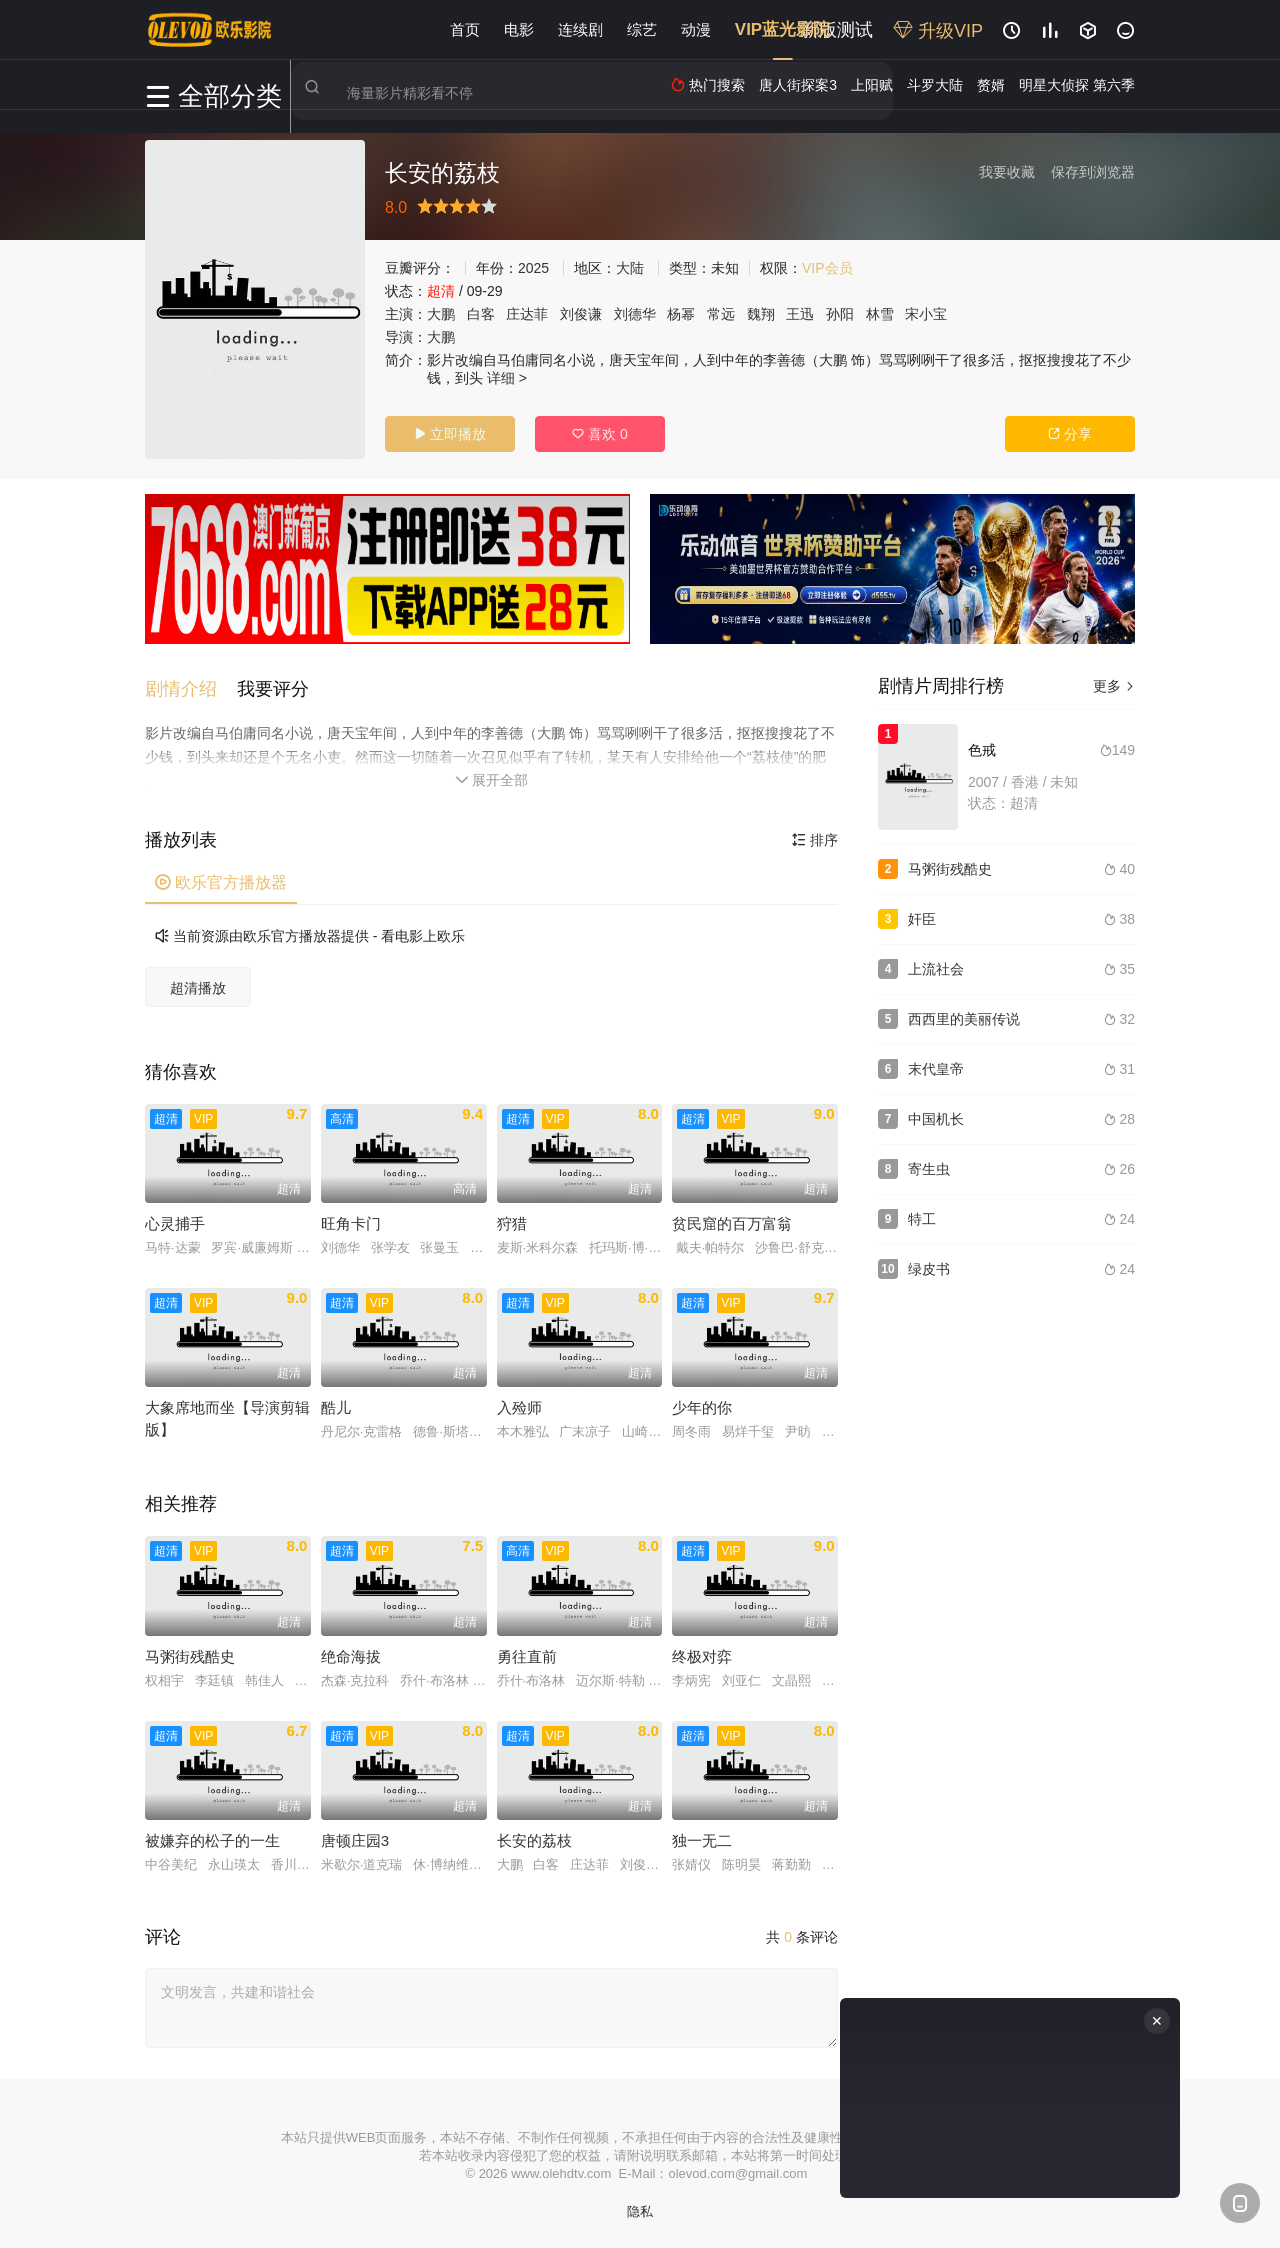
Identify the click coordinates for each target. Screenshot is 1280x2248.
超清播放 (198, 985)
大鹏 (441, 314)
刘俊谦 (581, 314)
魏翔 (761, 314)
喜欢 (600, 434)
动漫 (696, 29)
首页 (465, 29)
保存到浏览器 (1093, 172)
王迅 (800, 314)
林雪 (880, 314)
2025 (533, 268)
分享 (1070, 434)
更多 (1114, 686)
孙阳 (840, 314)
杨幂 (681, 314)
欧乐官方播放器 (221, 879)
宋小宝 (926, 314)
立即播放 (450, 434)
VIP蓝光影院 (782, 29)
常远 (721, 314)
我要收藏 (1007, 172)
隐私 (640, 2208)
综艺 (642, 29)
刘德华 (635, 314)
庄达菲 (527, 314)
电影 (519, 29)
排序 (815, 837)
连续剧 (580, 29)
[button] (191, 686)
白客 (481, 314)
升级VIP (938, 31)
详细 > (507, 378)
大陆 (630, 268)
